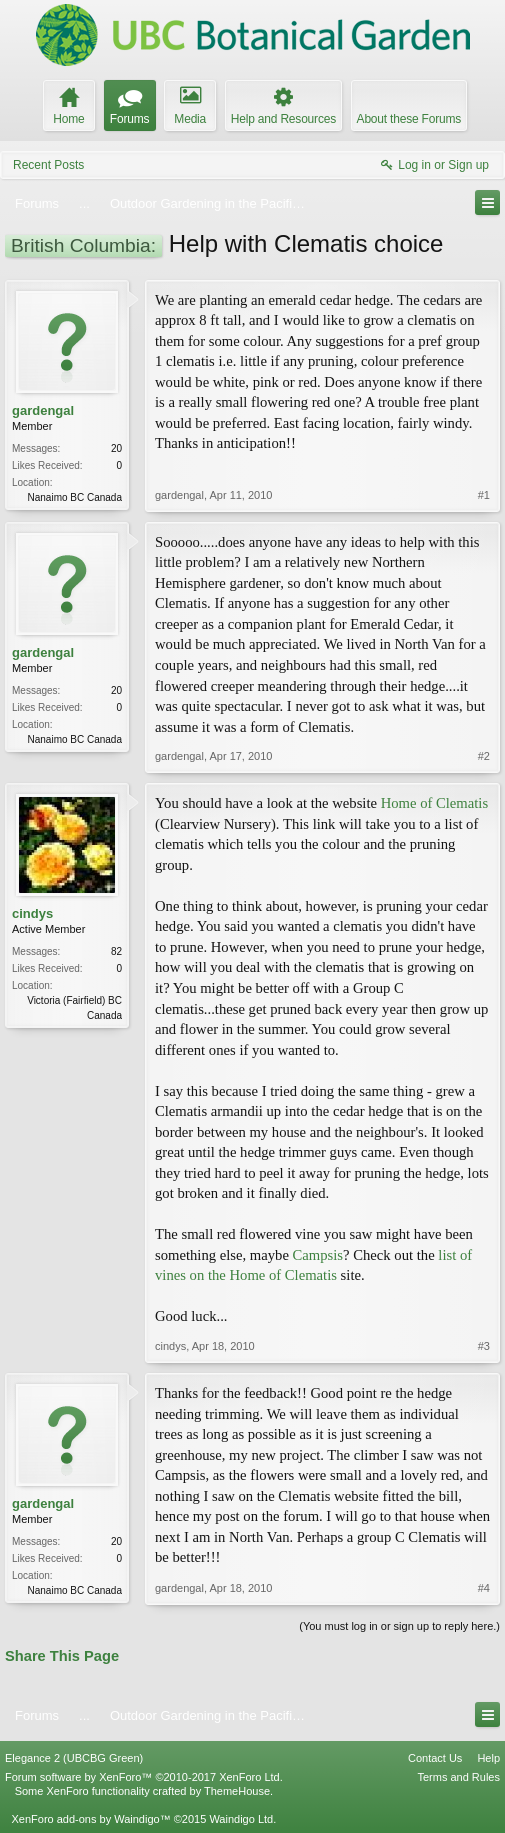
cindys (32, 913)
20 (116, 448)
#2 (484, 756)
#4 (484, 1588)
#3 (484, 1346)
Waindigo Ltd (241, 1819)
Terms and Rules (458, 1777)
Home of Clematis (434, 803)
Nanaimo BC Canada (75, 497)
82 (116, 951)
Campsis (318, 1255)
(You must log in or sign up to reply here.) (399, 1626)
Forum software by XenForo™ (144, 1777)
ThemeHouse (237, 1791)
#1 (484, 495)
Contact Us (435, 1758)
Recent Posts (48, 165)
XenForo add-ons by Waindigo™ (90, 1819)
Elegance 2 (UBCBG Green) (74, 1758)
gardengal (43, 410)
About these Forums (409, 119)
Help (488, 1758)
